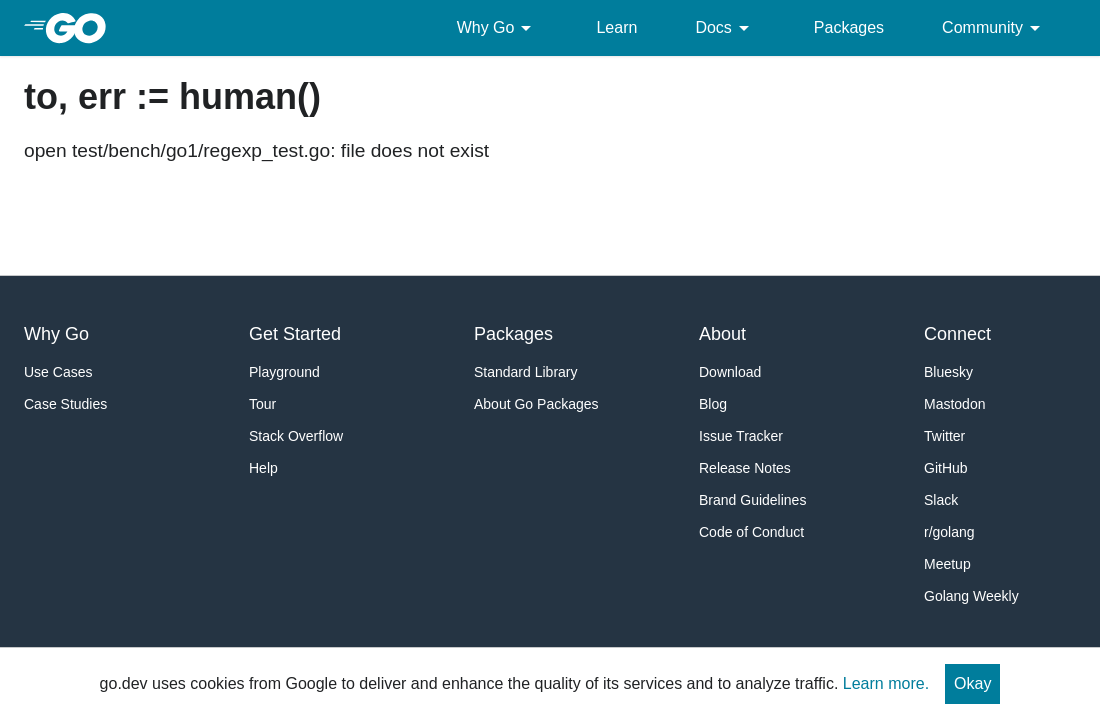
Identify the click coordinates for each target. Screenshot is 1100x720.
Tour (262, 404)
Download (730, 372)
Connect (957, 334)
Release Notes (745, 468)
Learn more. (886, 683)
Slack (941, 500)
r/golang (949, 532)
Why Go (498, 28)
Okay (972, 683)
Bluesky (948, 372)
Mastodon (954, 404)
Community (994, 28)
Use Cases (58, 372)
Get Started (295, 334)
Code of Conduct (751, 532)
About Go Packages (536, 404)
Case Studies (65, 404)
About (722, 334)
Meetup (947, 564)
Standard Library (526, 372)
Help (263, 468)
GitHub (946, 468)
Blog (713, 404)
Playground (284, 372)
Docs (725, 28)
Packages (849, 27)
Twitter (944, 436)
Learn (616, 27)
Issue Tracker (741, 436)
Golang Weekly (971, 596)
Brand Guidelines (752, 500)
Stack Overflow (296, 436)
